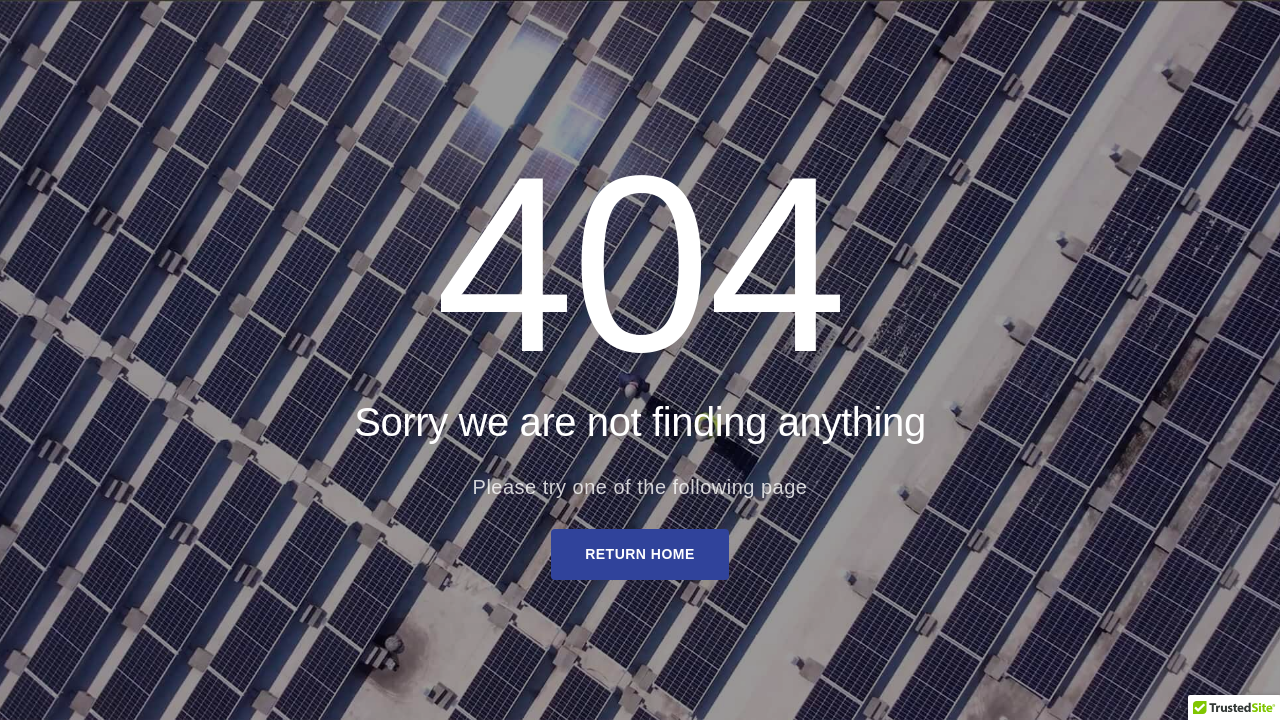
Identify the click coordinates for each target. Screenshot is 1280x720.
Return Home (640, 554)
